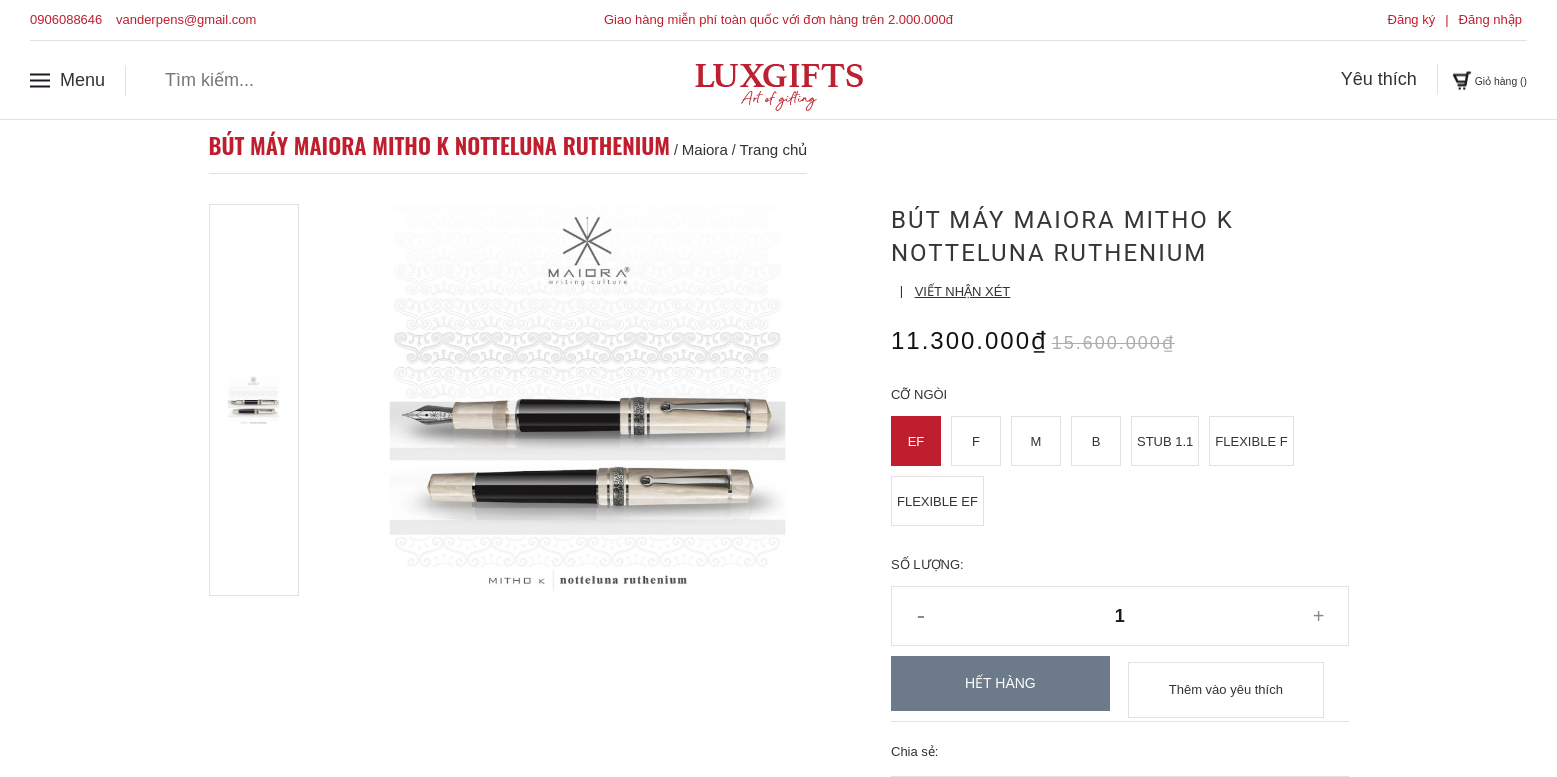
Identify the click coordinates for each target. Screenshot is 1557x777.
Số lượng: (927, 564)
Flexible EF (937, 501)
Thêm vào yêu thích (1226, 683)
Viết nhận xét (963, 291)
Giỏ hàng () (1469, 79)
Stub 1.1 (1165, 441)
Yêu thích (1338, 79)
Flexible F (1251, 441)
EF (916, 441)
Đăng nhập (1490, 19)
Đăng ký (1412, 19)
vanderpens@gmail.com (186, 19)
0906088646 (66, 19)
